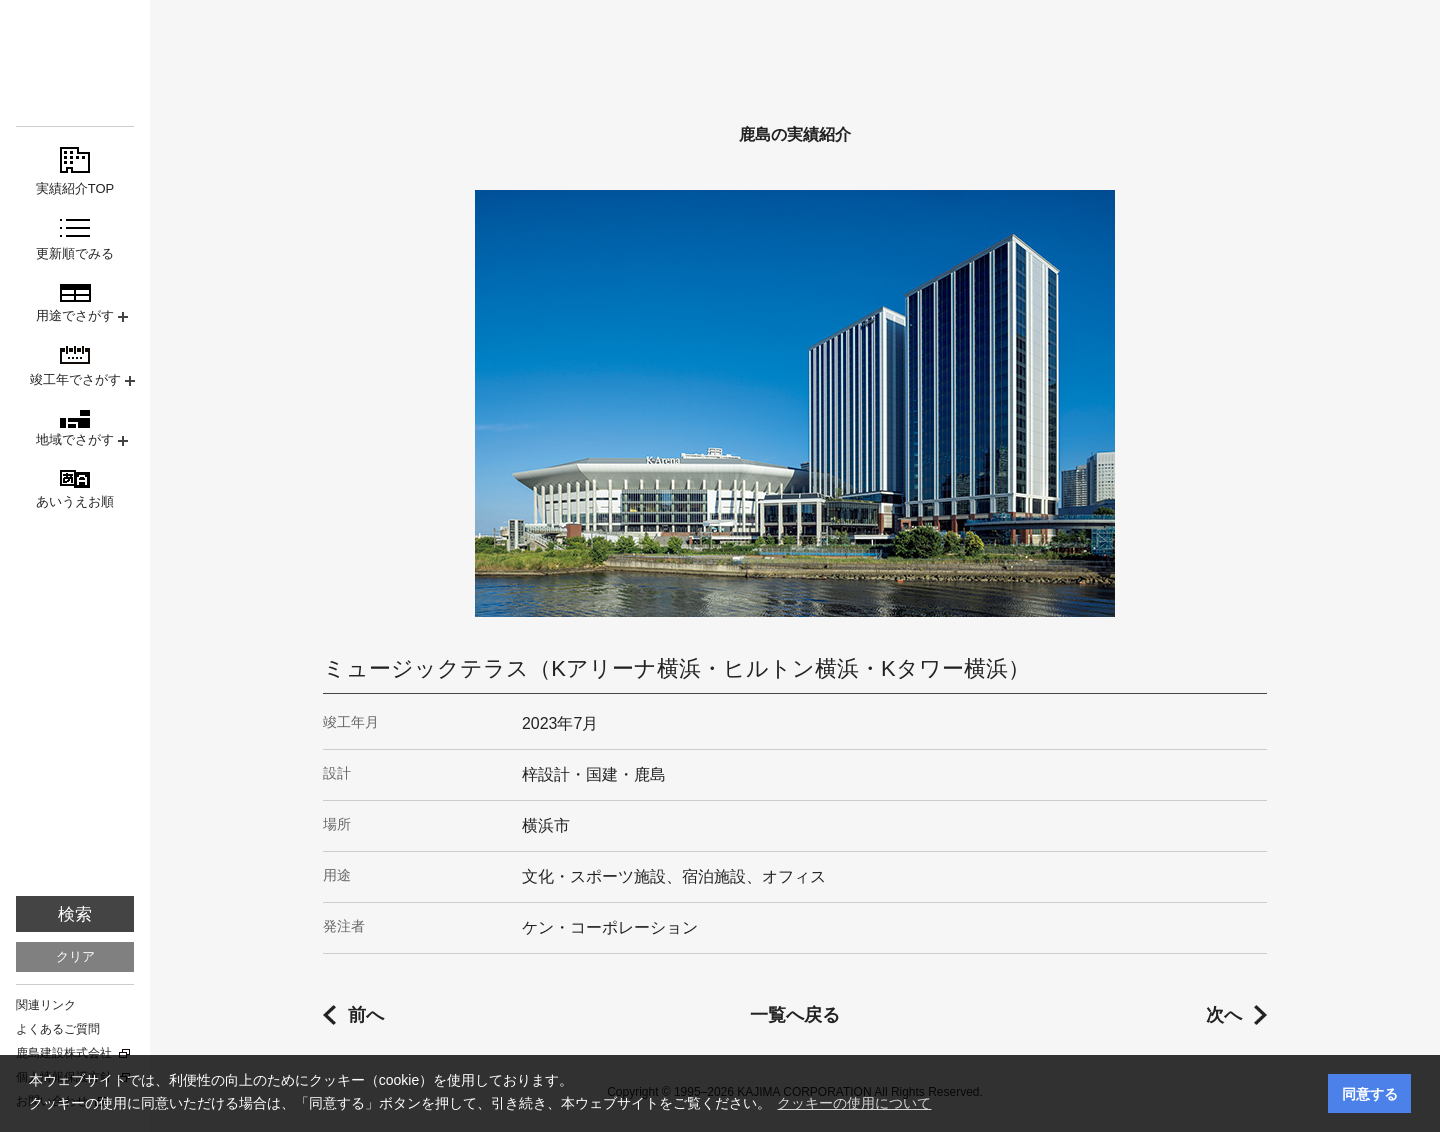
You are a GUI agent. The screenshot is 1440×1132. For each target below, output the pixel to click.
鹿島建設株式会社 (64, 1053)
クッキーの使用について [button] (854, 1103)
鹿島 (75, 51)
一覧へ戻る (795, 1015)
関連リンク (46, 1005)
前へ (366, 1015)
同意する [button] (1370, 1094)
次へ (1224, 1015)
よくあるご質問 (58, 1029)
